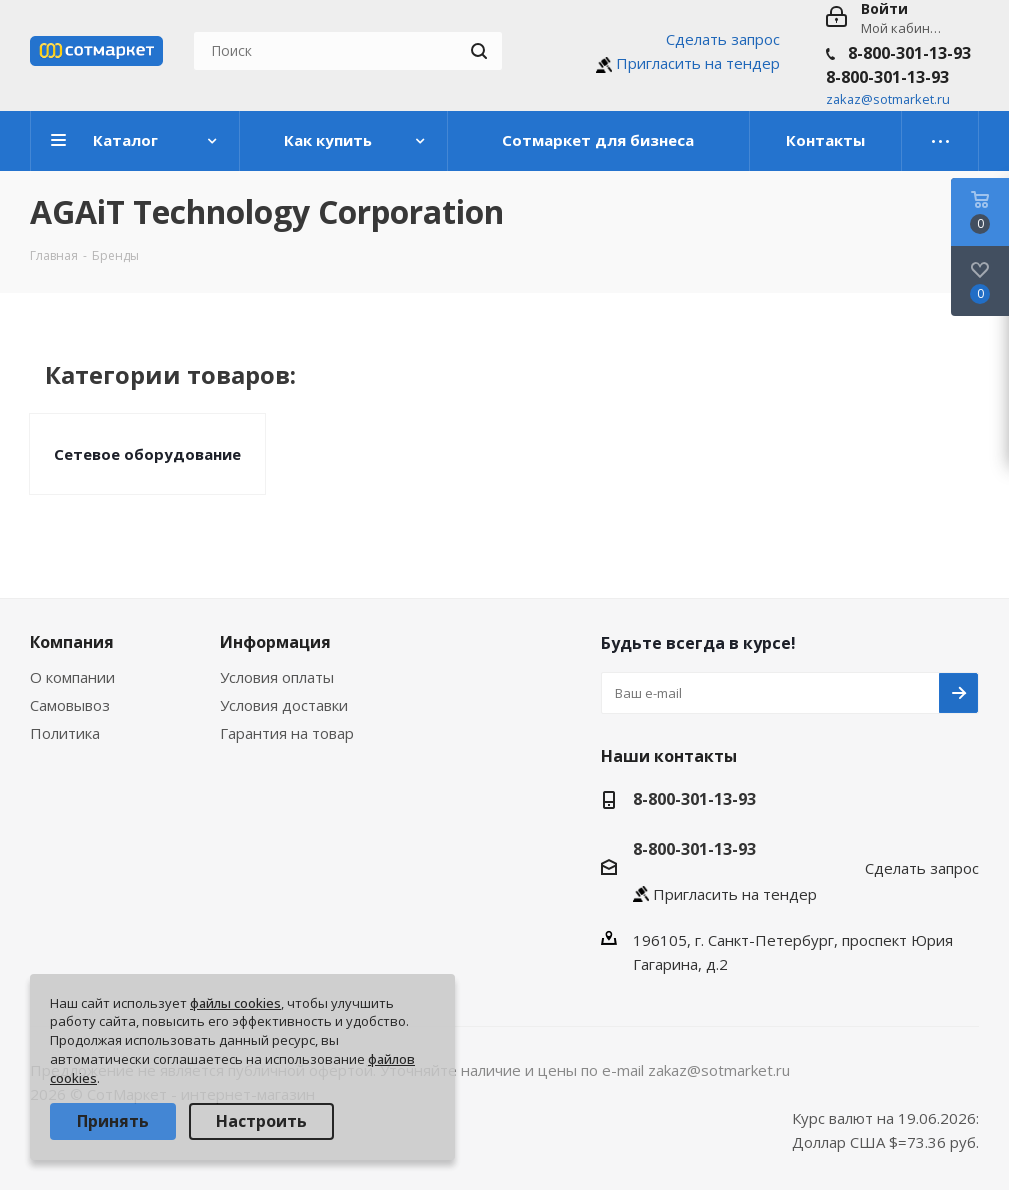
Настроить (261, 1121)
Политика (65, 733)
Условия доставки (284, 705)
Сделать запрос (723, 39)
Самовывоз (70, 705)
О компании (72, 677)
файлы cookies (235, 1003)
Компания (72, 642)
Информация (275, 642)
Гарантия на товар (287, 733)
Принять (113, 1121)
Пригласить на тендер (698, 63)
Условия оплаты (277, 677)
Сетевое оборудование (147, 454)
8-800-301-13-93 (909, 53)
